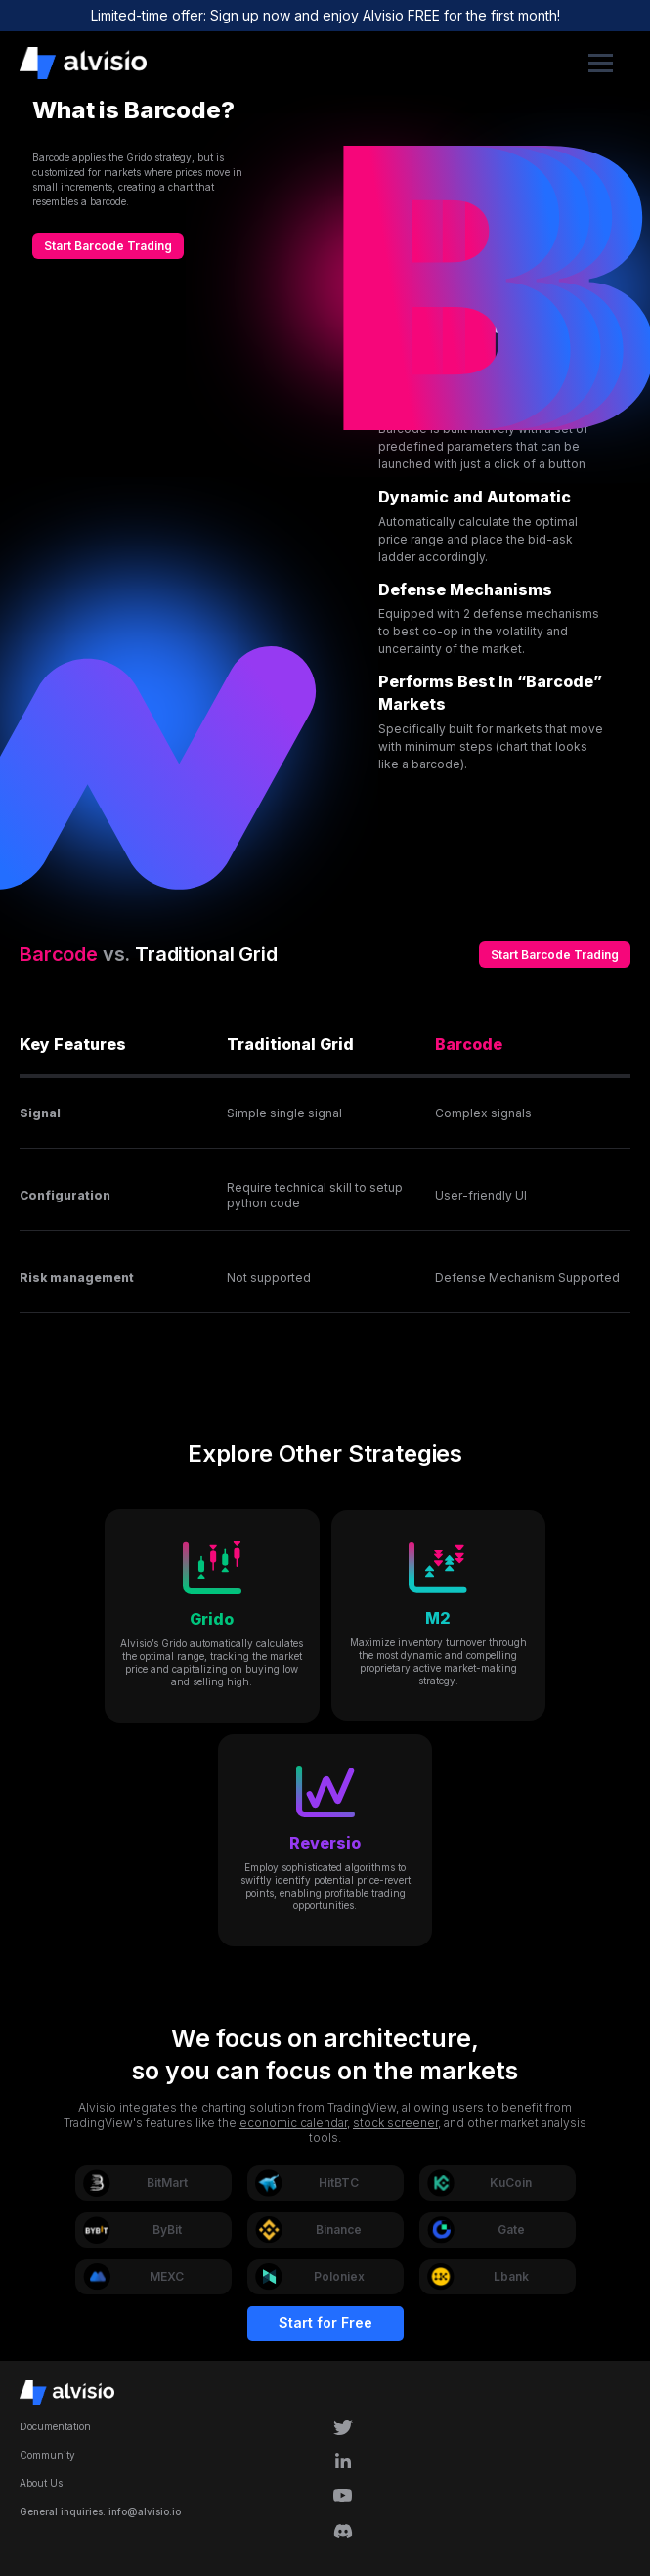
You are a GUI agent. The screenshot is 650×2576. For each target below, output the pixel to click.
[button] (600, 63)
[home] (295, 63)
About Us (41, 2483)
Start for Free (325, 2322)
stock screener (395, 2123)
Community (47, 2455)
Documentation (55, 2426)
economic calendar (293, 2123)
